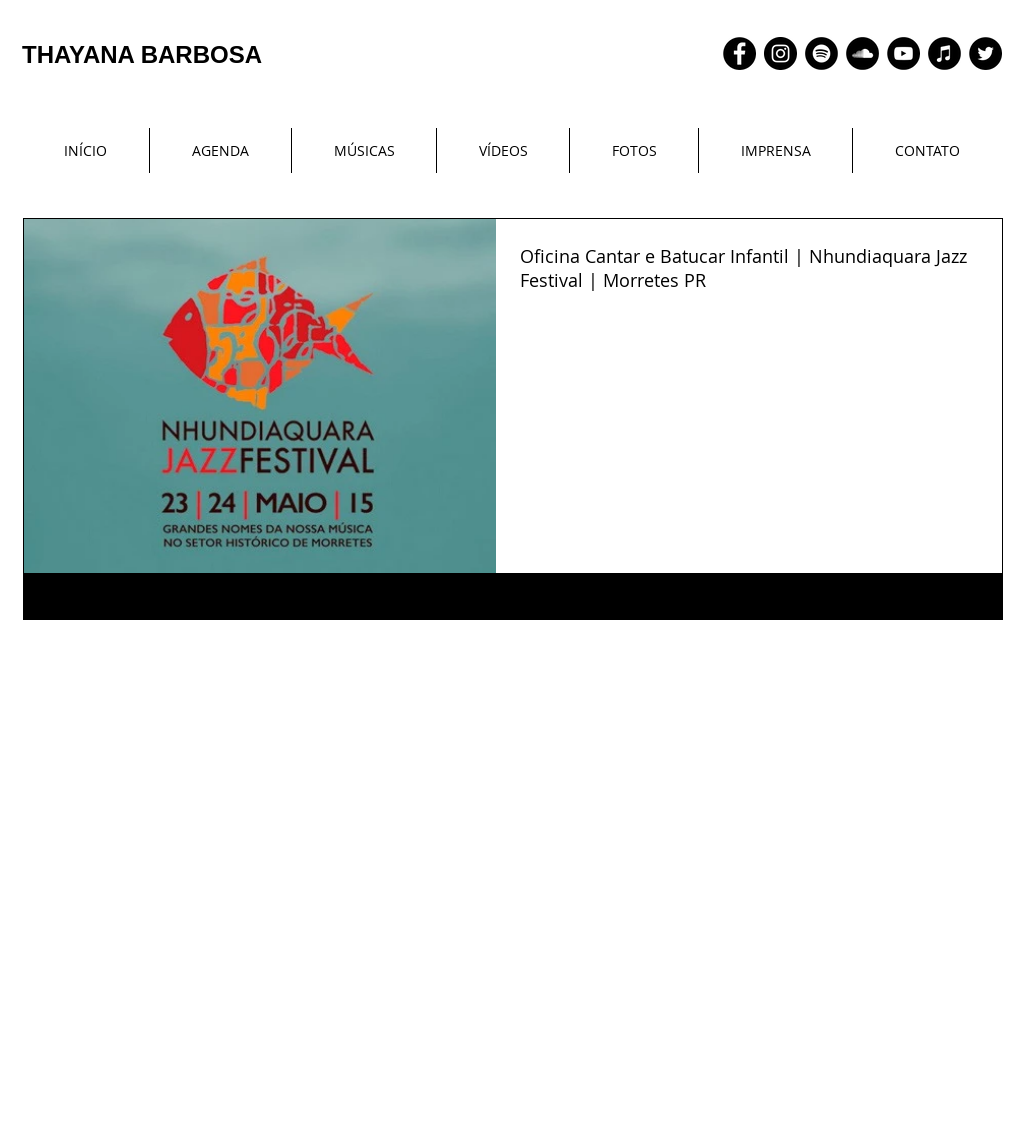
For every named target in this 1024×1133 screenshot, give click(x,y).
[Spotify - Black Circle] (821, 53)
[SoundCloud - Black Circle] (862, 53)
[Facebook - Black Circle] (739, 53)
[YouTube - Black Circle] (903, 53)
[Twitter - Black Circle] (985, 53)
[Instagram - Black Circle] (780, 53)
